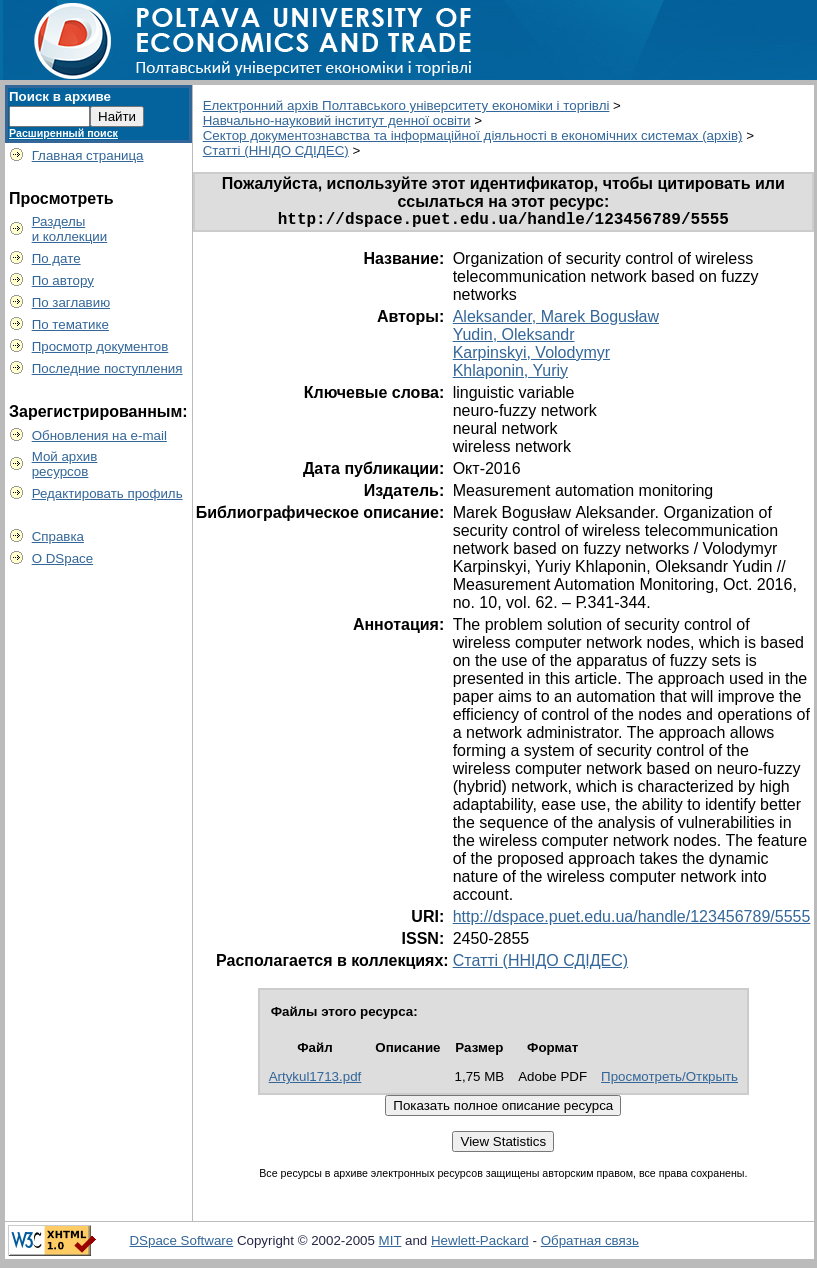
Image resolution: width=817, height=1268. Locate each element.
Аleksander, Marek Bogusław (556, 320)
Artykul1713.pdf (315, 1080)
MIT (390, 1244)
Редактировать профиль (107, 493)
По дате (56, 258)
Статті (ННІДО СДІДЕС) (276, 150)
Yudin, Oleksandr (514, 338)
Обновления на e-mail (99, 435)
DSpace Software (181, 1244)
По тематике (70, 324)
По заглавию (71, 302)
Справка (58, 536)
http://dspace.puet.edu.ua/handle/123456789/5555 (632, 920)
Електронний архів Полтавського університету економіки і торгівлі (406, 105)
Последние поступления (107, 368)
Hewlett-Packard (480, 1244)
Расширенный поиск (63, 133)
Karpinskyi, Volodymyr (531, 356)
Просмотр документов (100, 346)
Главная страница (88, 155)
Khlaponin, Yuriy (510, 374)
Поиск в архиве (60, 96)
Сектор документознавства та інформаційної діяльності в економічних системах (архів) (473, 135)
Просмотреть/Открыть (669, 1080)
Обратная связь (590, 1244)
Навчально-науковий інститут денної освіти (337, 120)
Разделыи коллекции (70, 229)
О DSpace (63, 558)
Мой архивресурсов (65, 464)
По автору (63, 280)
